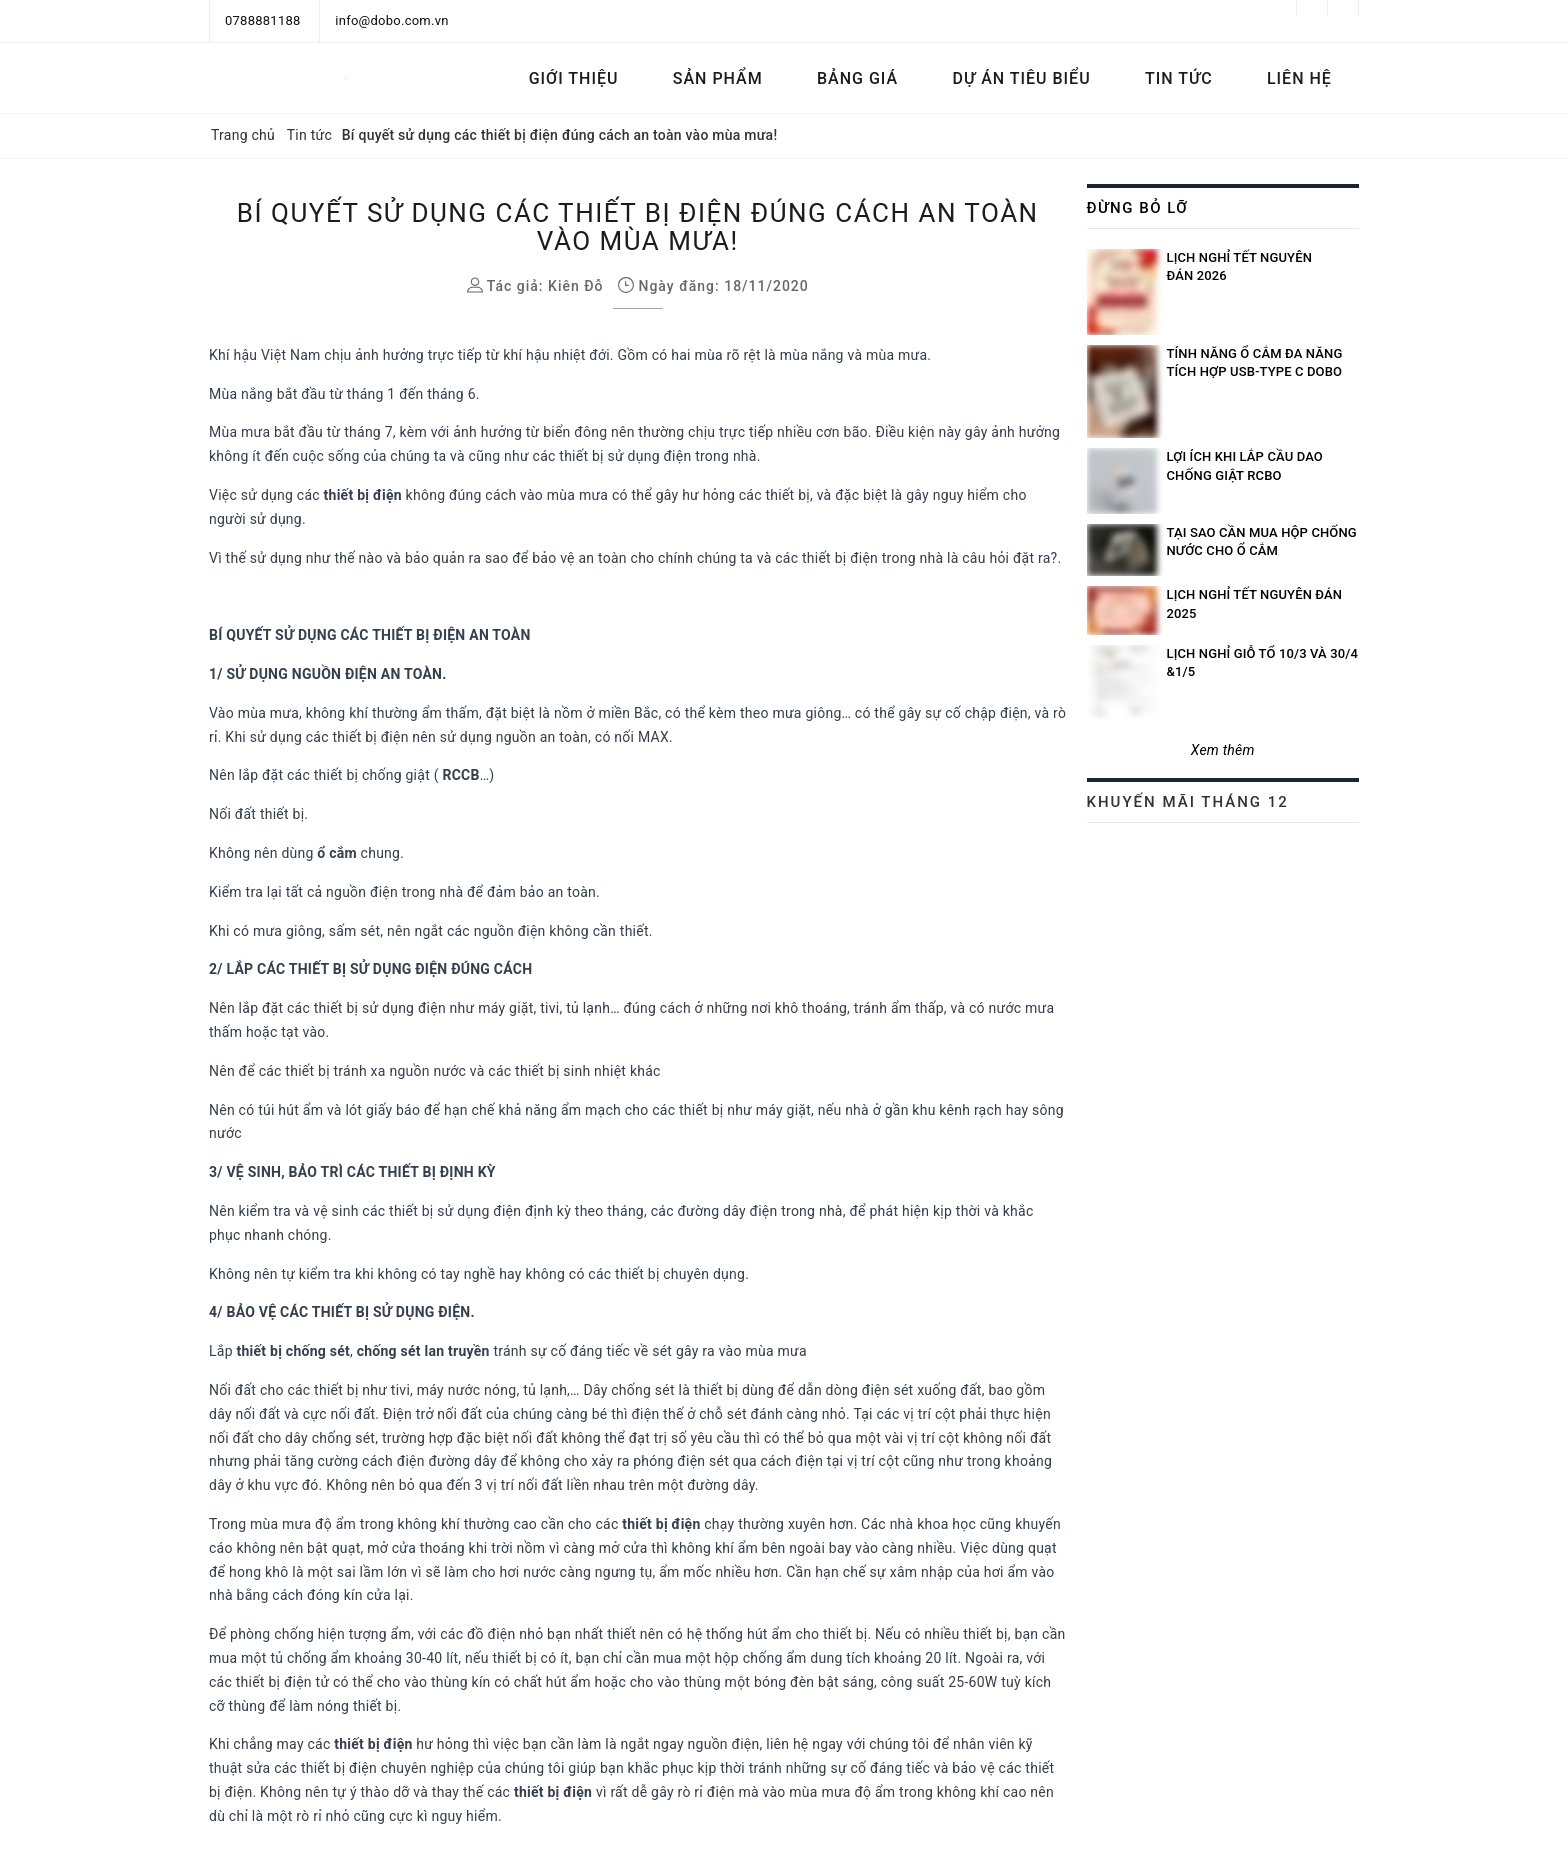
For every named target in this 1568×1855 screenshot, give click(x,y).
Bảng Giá (857, 78)
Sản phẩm (718, 78)
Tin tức (1179, 78)
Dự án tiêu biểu (1021, 78)
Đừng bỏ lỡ (1138, 208)
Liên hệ (1299, 78)
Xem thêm (1223, 750)
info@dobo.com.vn (391, 20)
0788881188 (263, 20)
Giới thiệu (574, 78)
